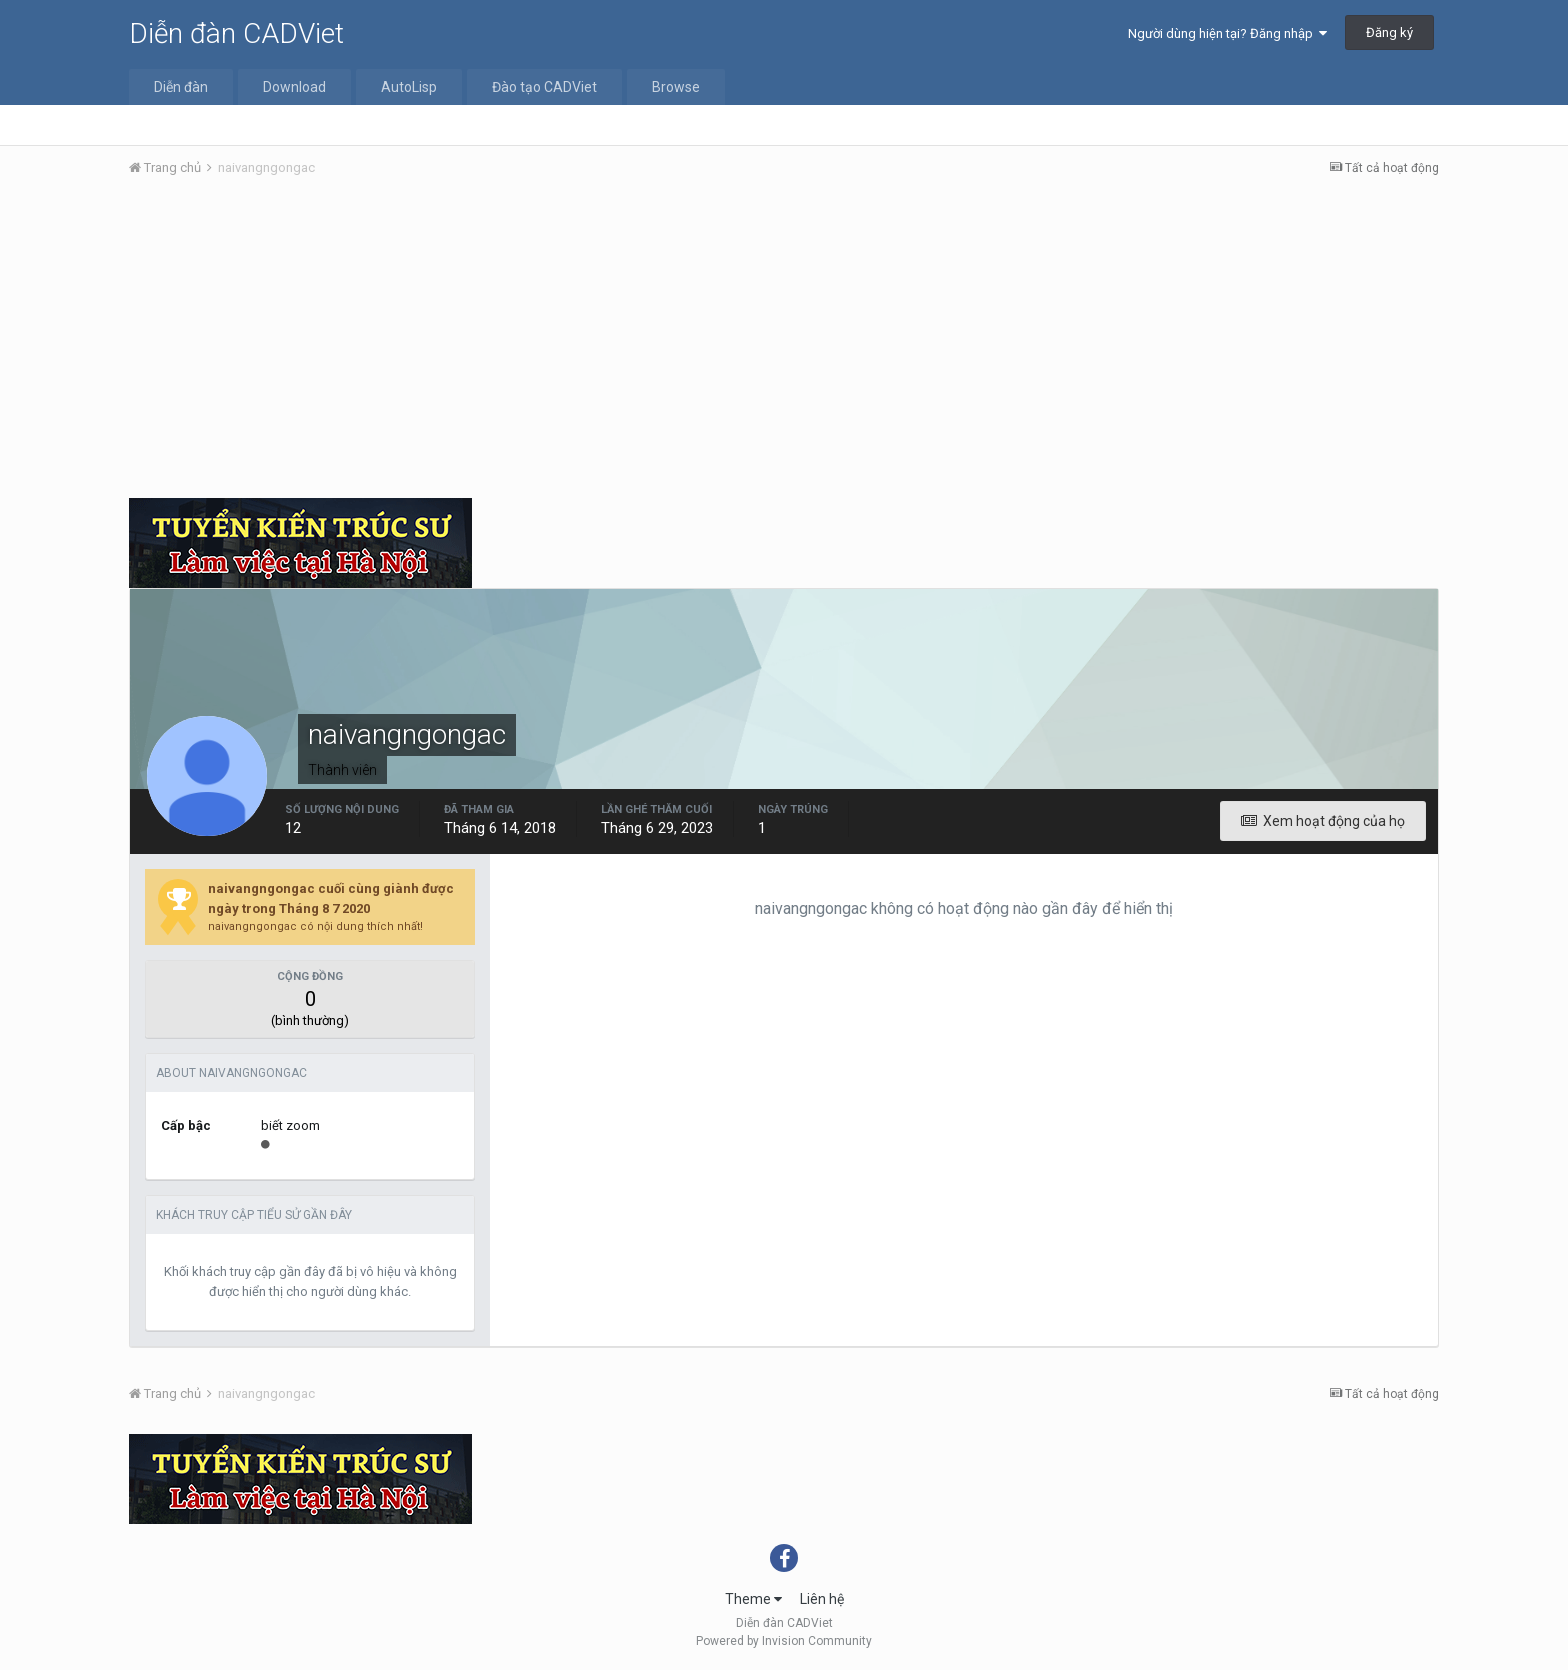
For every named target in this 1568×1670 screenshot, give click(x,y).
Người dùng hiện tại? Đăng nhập (1227, 33)
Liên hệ (822, 1599)
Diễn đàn (181, 87)
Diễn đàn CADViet (236, 33)
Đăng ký (1389, 32)
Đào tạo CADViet (544, 87)
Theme (753, 1599)
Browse (676, 87)
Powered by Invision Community (784, 1641)
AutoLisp (409, 87)
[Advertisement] (784, 343)
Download (294, 87)
